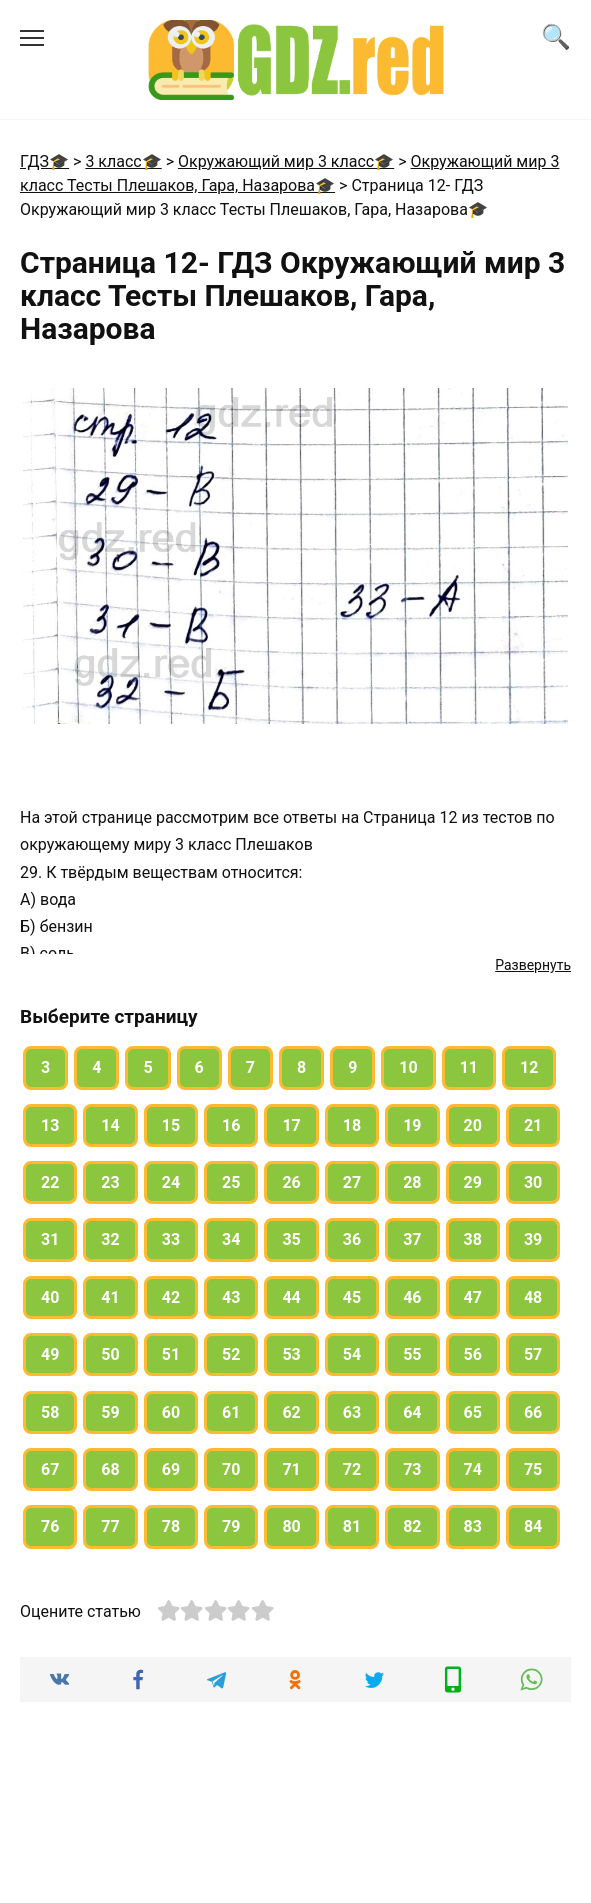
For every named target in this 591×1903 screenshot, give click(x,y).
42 (171, 1297)
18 (352, 1125)
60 (171, 1412)
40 (50, 1297)
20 (473, 1125)
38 (473, 1239)
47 (473, 1297)
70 (231, 1469)
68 (110, 1469)
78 (171, 1526)
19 (412, 1125)
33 (171, 1239)
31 (50, 1239)
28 (412, 1182)
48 (533, 1297)
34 (231, 1239)
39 (533, 1239)
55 (412, 1354)
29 (473, 1182)
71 (291, 1469)
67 (50, 1469)
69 (171, 1469)
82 (412, 1526)
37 (412, 1239)
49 (50, 1354)
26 (291, 1182)
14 (110, 1125)
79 (231, 1526)
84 (533, 1526)
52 (231, 1354)
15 (171, 1125)
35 (291, 1239)
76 (50, 1526)
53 (291, 1354)
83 (473, 1526)
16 (231, 1125)
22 (50, 1182)
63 (352, 1412)
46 (412, 1297)
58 (50, 1412)
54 (352, 1354)
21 (533, 1125)
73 (412, 1469)
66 (533, 1412)
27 (352, 1182)
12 (529, 1067)
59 (110, 1412)
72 (352, 1469)
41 (110, 1297)
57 (533, 1354)
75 (533, 1469)
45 (352, 1297)
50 (110, 1354)
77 (110, 1526)
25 (231, 1182)
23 (110, 1182)
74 (473, 1469)
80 (291, 1526)
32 (110, 1239)
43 (231, 1297)
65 (473, 1412)
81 (352, 1526)
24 (171, 1182)
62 (291, 1412)
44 (291, 1297)
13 (50, 1125)
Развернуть (533, 965)
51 (171, 1354)
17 (291, 1125)
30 (533, 1182)
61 (231, 1412)
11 (469, 1067)
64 (412, 1412)
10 (408, 1067)
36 (352, 1239)
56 (473, 1354)
